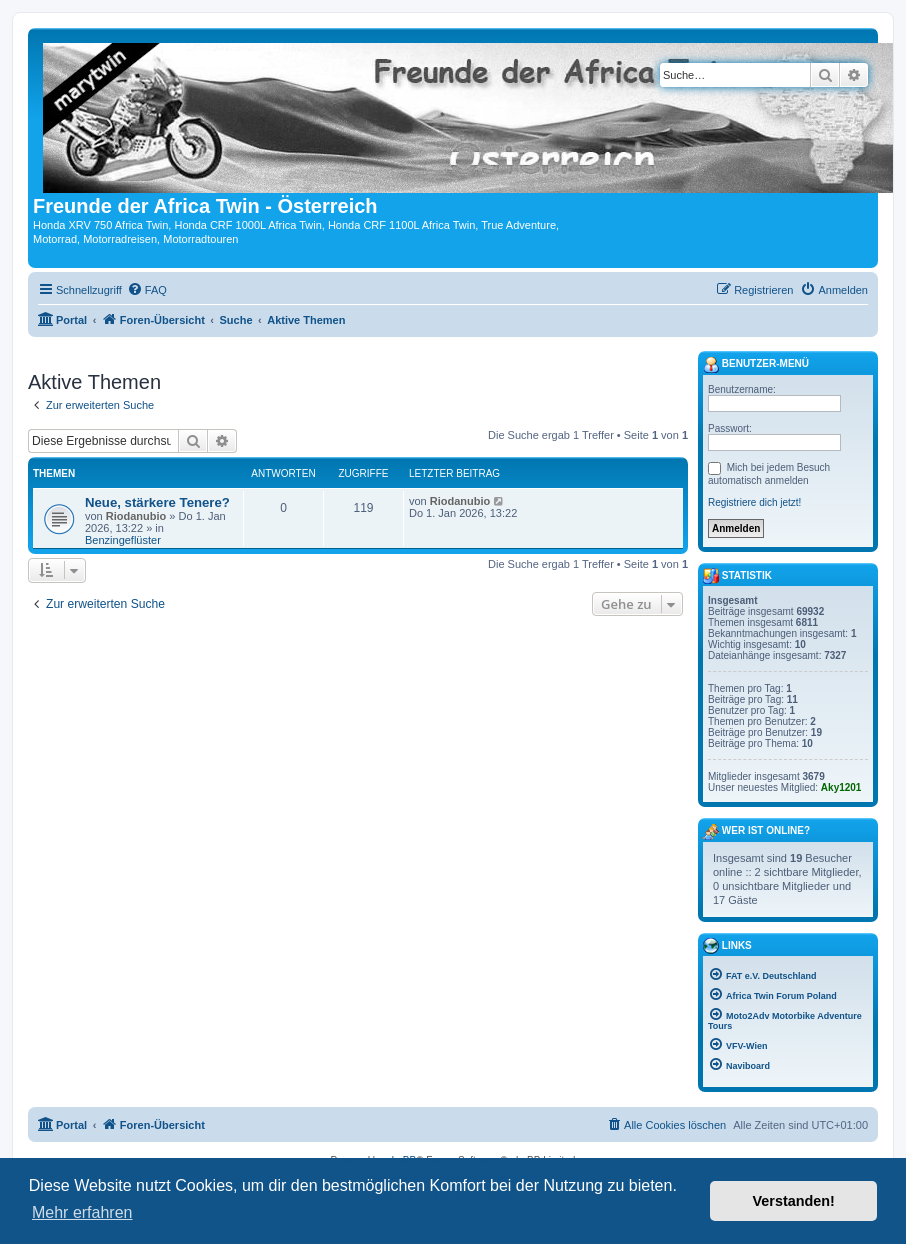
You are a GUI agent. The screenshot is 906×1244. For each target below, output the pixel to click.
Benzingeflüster (123, 540)
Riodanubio (136, 516)
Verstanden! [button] (794, 1201)
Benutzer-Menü (756, 365)
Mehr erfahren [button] (82, 1212)
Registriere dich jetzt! (754, 502)
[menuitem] (147, 290)
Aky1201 (841, 787)
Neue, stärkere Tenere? (157, 502)
